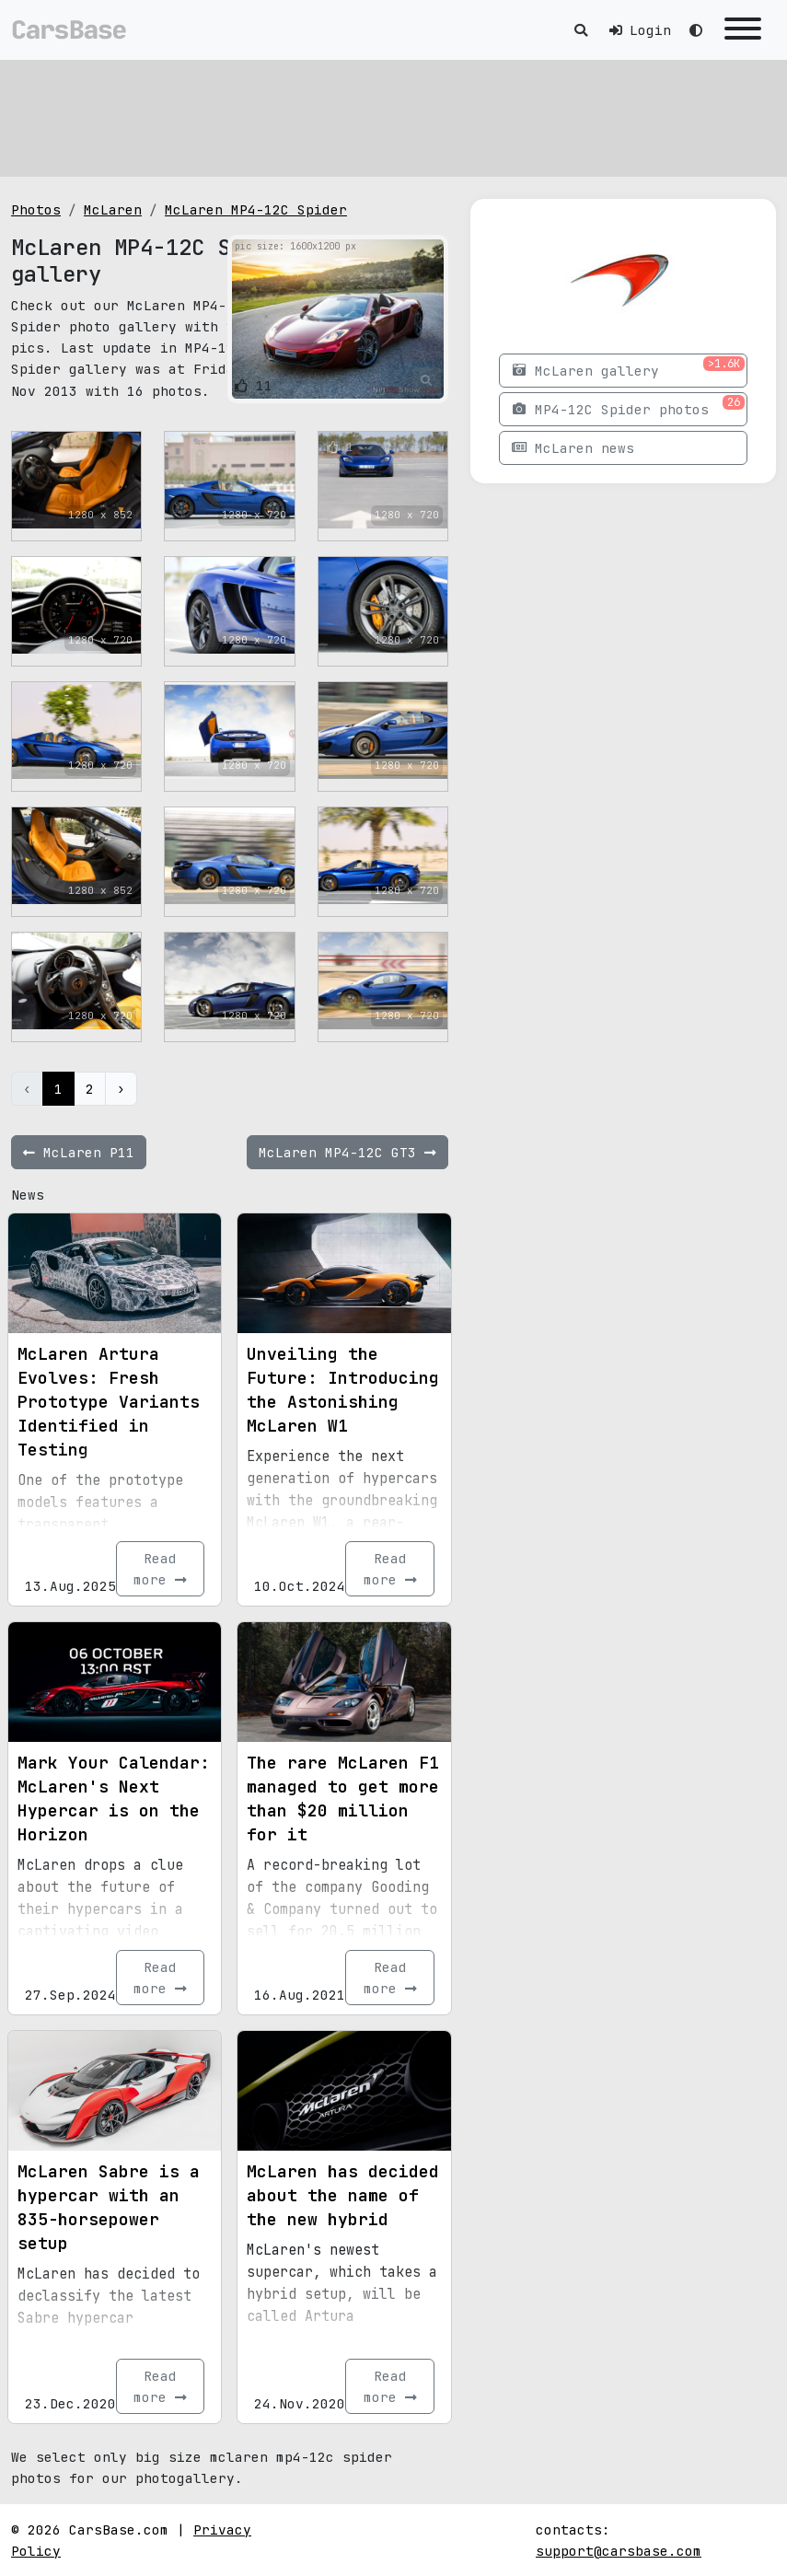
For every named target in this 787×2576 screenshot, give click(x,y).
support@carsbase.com (618, 2550)
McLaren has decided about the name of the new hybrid (343, 2195)
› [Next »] (121, 1088)
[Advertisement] (393, 115)
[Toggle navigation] (743, 29)
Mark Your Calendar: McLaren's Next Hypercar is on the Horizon (113, 1798)
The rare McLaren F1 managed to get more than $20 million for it (343, 1798)
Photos (36, 209)
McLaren (113, 209)
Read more (160, 1568)
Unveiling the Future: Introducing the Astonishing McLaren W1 (343, 1389)
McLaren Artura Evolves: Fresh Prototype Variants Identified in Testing (108, 1401)
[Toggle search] (581, 30)
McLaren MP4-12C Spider (256, 209)
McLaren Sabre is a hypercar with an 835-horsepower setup (108, 2207)
